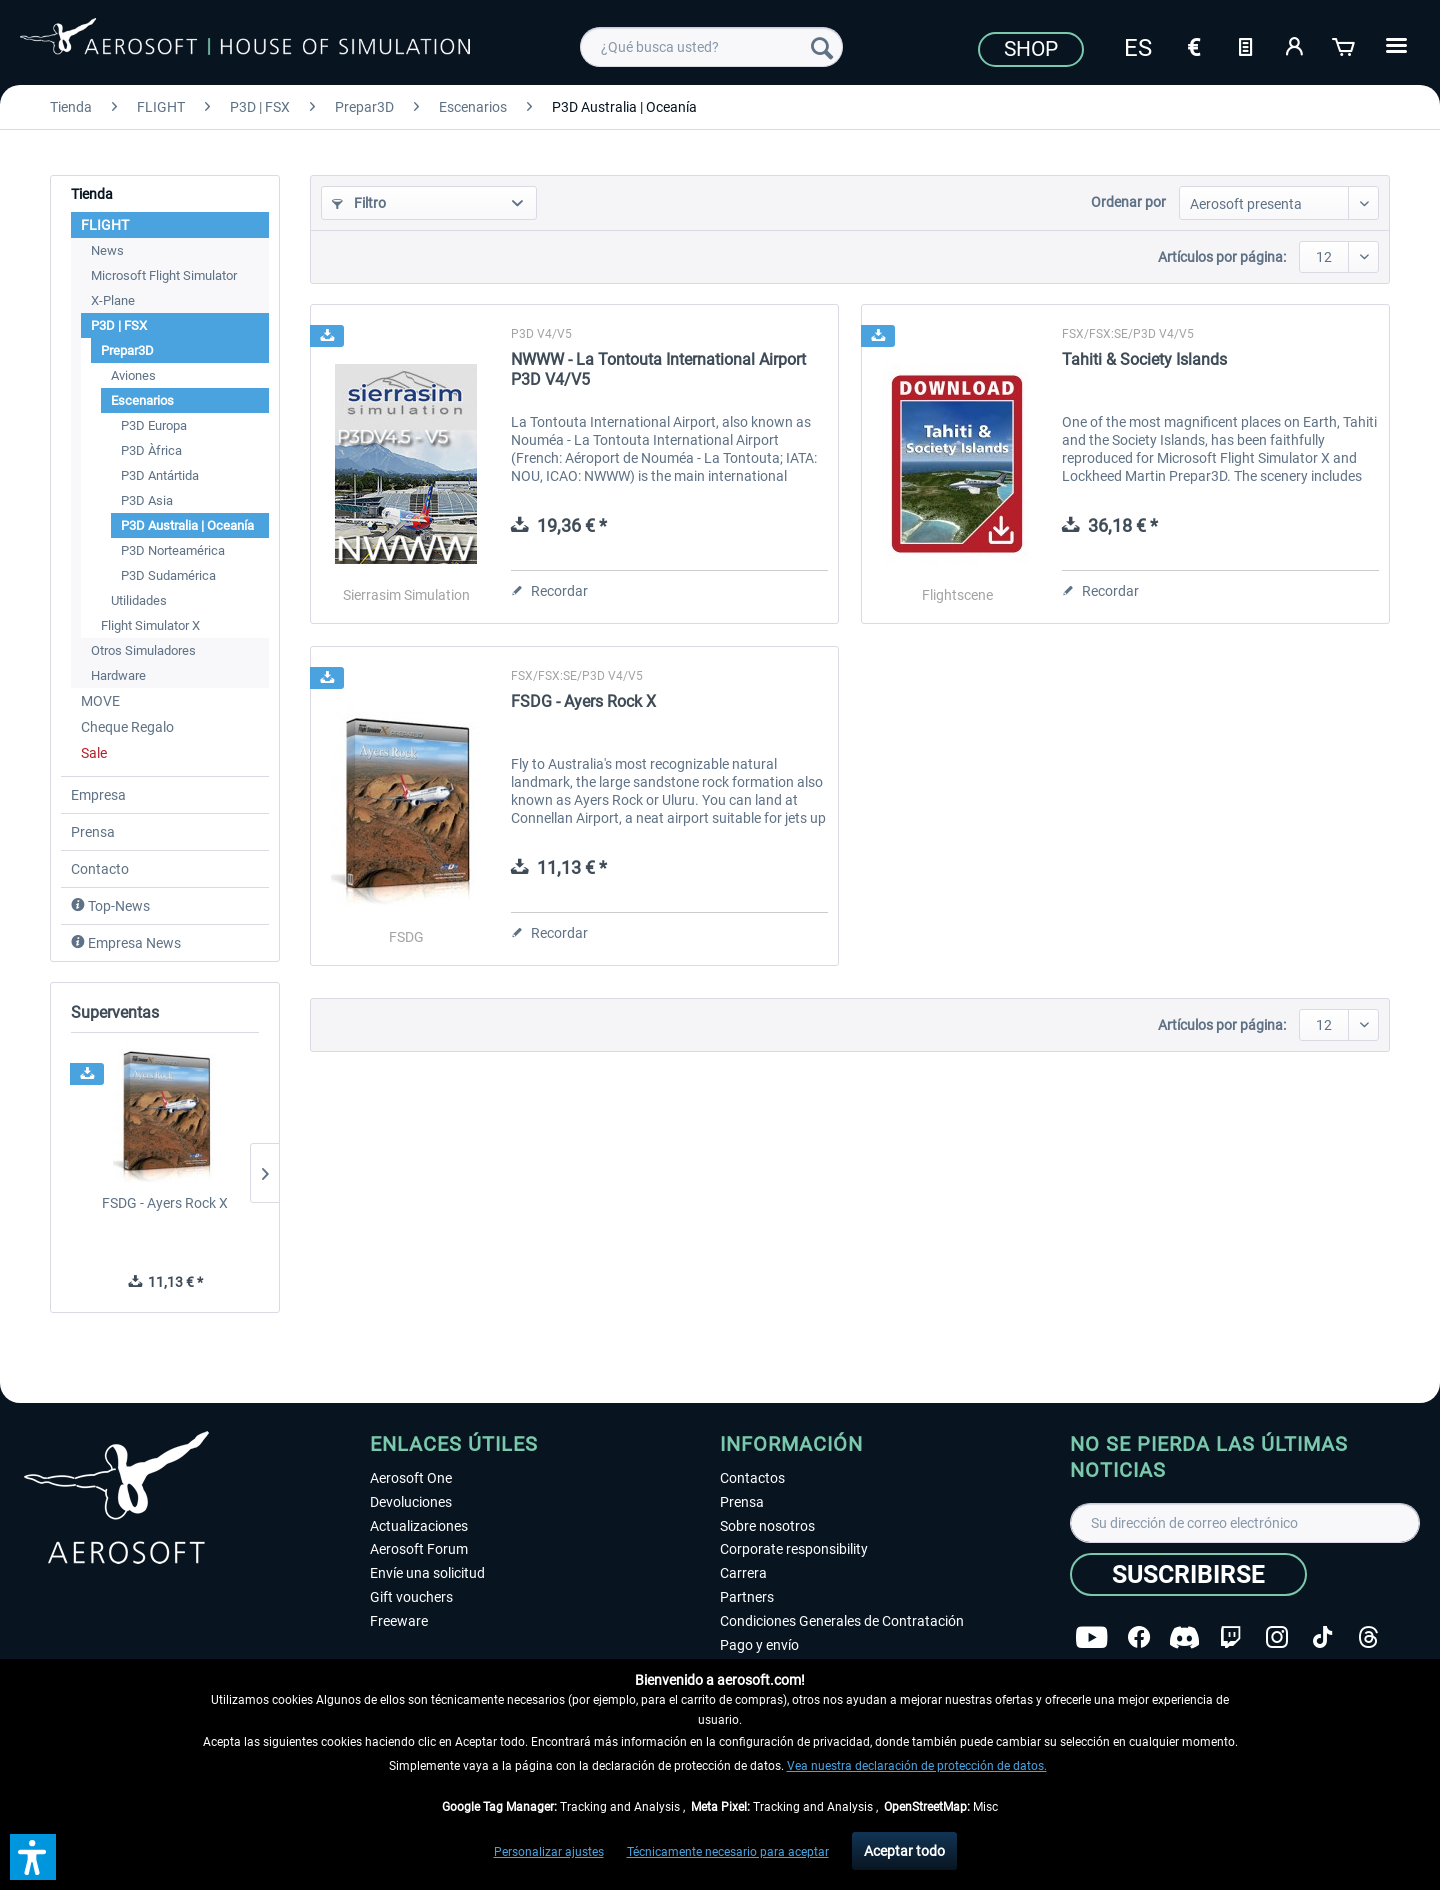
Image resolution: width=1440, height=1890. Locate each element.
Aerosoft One (411, 1478)
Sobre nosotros (767, 1526)
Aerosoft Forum (419, 1549)
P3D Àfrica (151, 450)
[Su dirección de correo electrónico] (1245, 1523)
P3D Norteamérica (173, 550)
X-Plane (113, 300)
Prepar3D (127, 350)
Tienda (92, 194)
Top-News (110, 906)
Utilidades (139, 600)
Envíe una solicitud (427, 1573)
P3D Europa (154, 425)
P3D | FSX (119, 325)
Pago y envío (759, 1645)
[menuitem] (711, 47)
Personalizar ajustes (549, 1852)
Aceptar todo (904, 1851)
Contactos (752, 1478)
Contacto (100, 869)
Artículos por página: (1222, 257)
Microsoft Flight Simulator (164, 275)
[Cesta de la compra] (1345, 45)
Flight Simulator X (150, 625)
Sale (94, 753)
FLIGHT (105, 225)
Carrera (743, 1573)
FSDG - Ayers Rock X (165, 1203)
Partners (747, 1597)
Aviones (133, 375)
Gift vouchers (411, 1597)
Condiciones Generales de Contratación (842, 1621)
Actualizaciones (419, 1526)
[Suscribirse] (1188, 1574)
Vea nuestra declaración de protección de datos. (917, 1766)
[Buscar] (822, 47)
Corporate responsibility (794, 1549)
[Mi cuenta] (1295, 45)
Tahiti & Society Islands (1144, 359)
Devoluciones (411, 1502)
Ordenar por (1128, 202)
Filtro (359, 203)
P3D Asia (147, 500)
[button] (33, 1857)
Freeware (399, 1621)
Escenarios (142, 400)
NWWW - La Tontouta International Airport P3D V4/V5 (658, 369)
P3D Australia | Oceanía (187, 525)
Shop (1031, 49)
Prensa (93, 832)
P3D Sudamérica (168, 575)
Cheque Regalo (127, 727)
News (107, 250)
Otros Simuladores (143, 650)
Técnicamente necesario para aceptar (728, 1852)
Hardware (118, 675)
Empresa (98, 795)
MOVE (100, 701)
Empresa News (126, 943)
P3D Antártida (160, 475)
